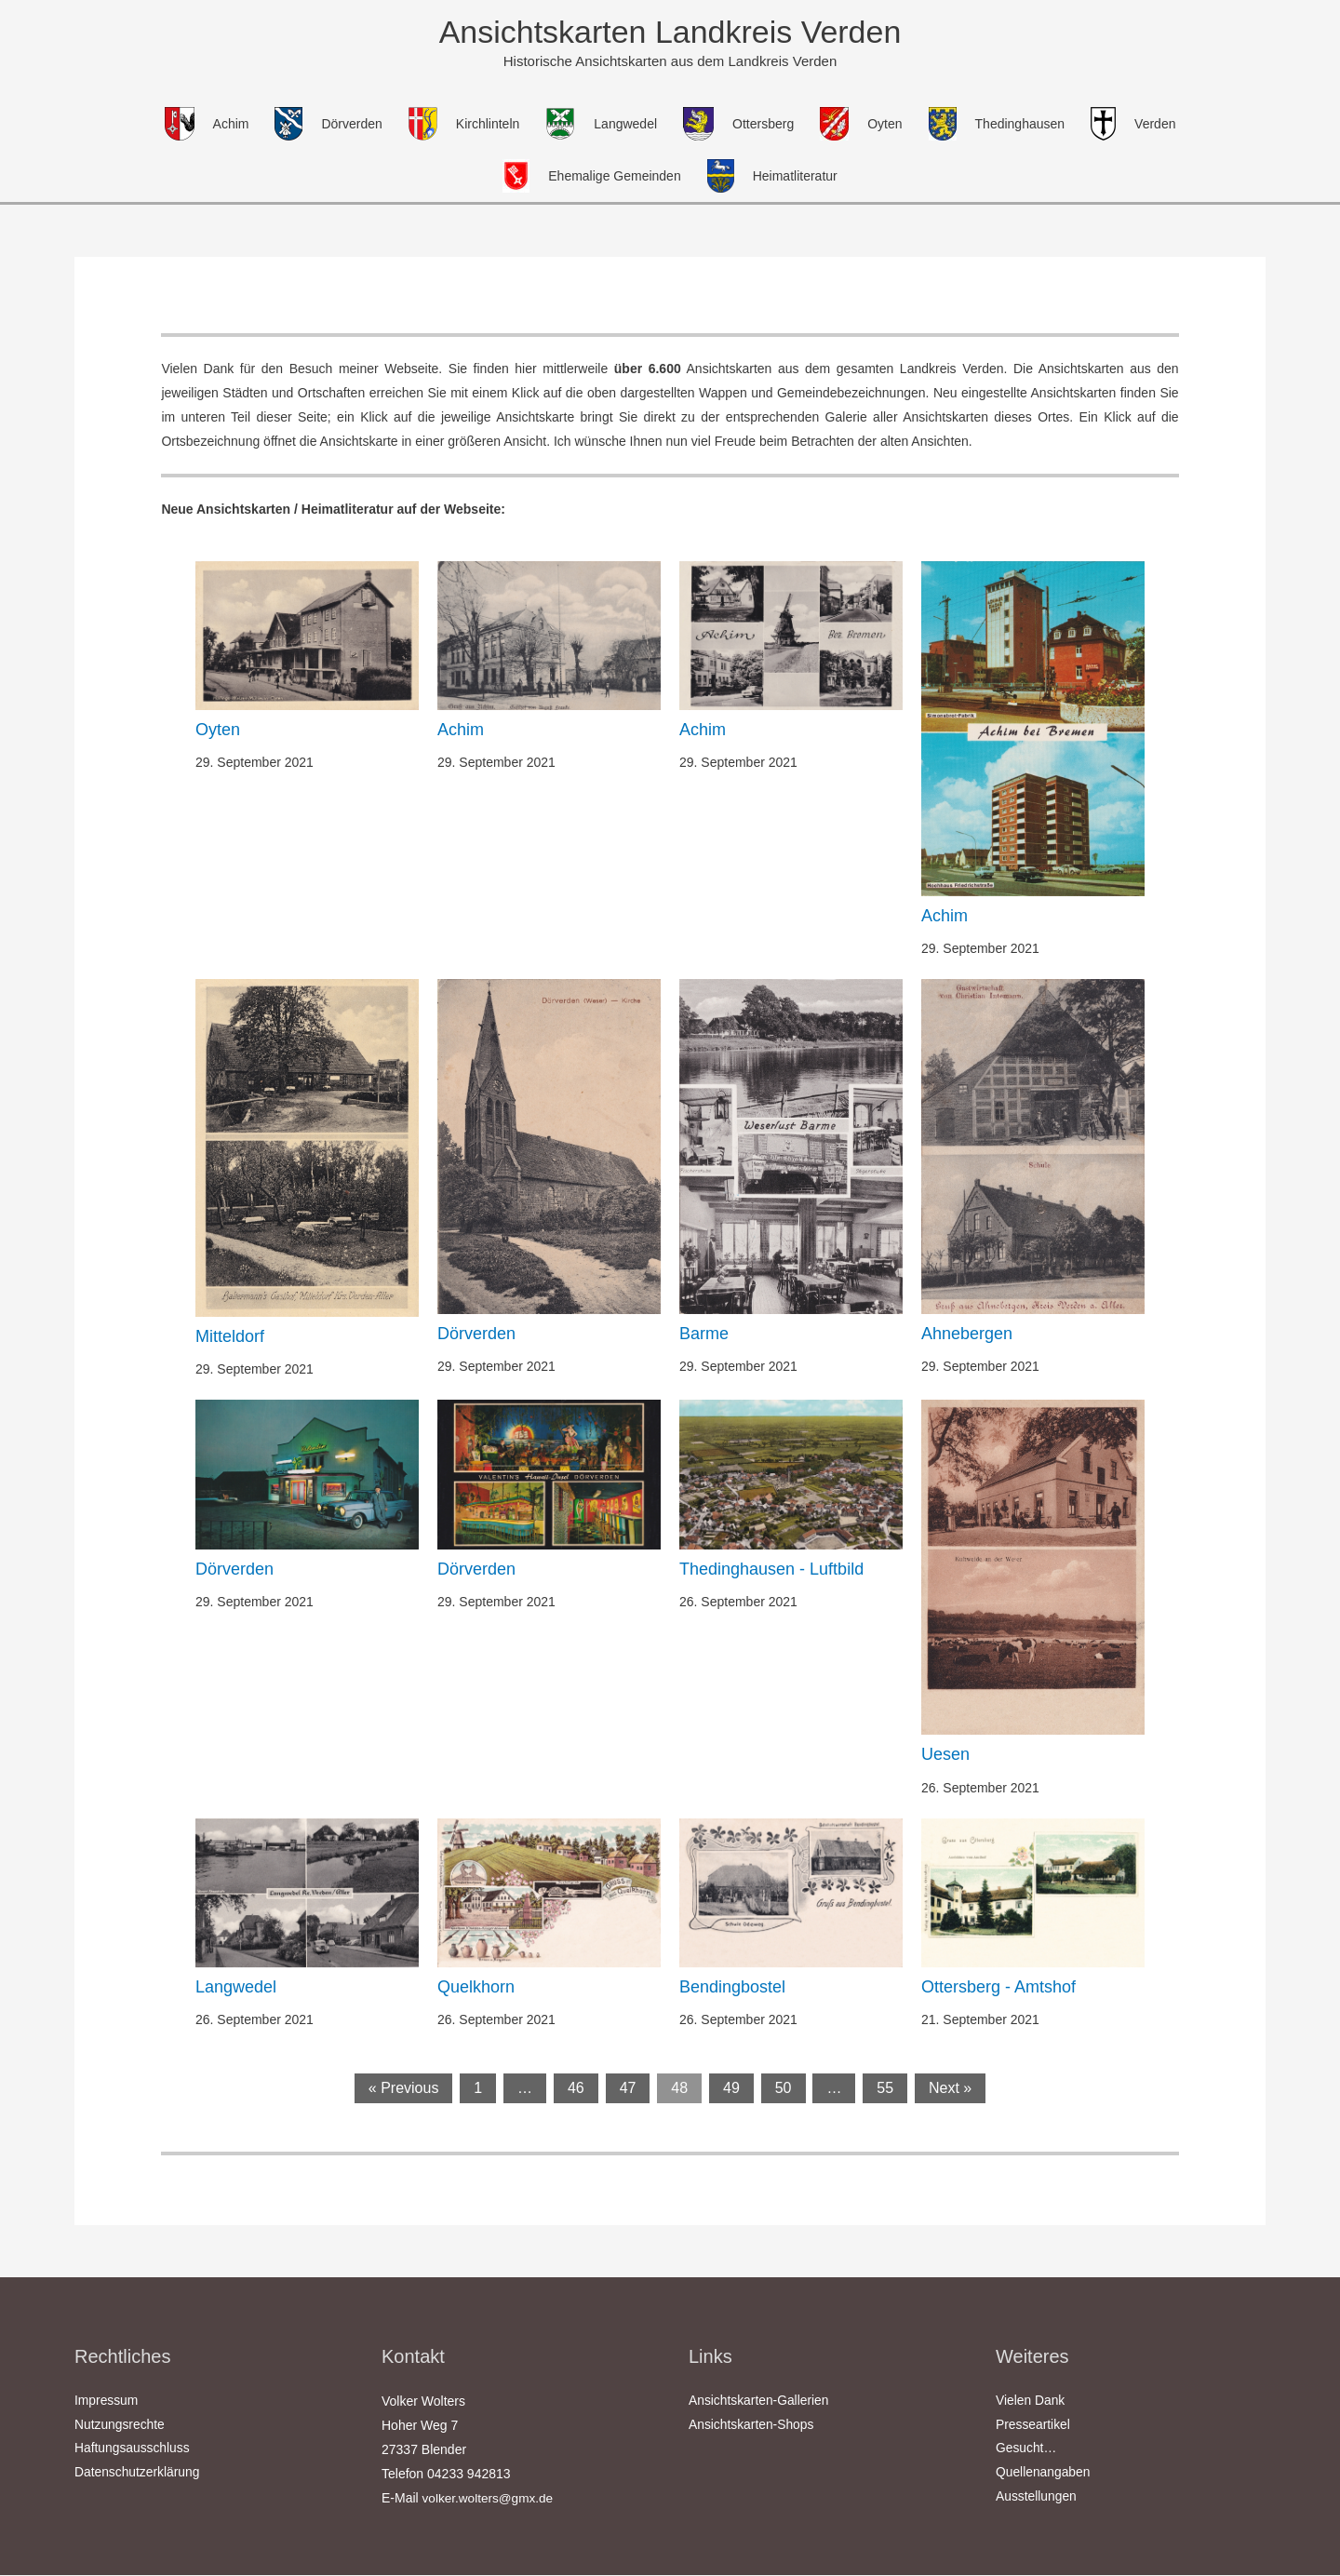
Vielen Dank (1030, 2402)
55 (885, 2089)
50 (783, 2089)
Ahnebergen (966, 1334)
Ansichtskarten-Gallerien (760, 2402)
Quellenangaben (1044, 2474)
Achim (460, 730)
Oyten (217, 730)
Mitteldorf (229, 1337)
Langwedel (235, 1988)
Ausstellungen (1037, 2498)
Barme (704, 1334)
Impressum (106, 2402)
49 (731, 2089)
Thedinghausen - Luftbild (771, 1570)
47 (628, 2089)
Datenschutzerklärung (137, 2474)
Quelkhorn (476, 1988)
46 (576, 2089)
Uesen (945, 1756)
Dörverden (476, 1334)
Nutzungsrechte (120, 2426)
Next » (950, 2089)
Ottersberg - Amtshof (998, 1988)
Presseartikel (1033, 2426)
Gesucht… (1026, 2450)
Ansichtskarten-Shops (752, 2426)
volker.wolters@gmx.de (489, 2498)
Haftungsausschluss (132, 2450)
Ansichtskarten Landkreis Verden (670, 32)
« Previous (403, 2089)
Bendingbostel (732, 1988)
